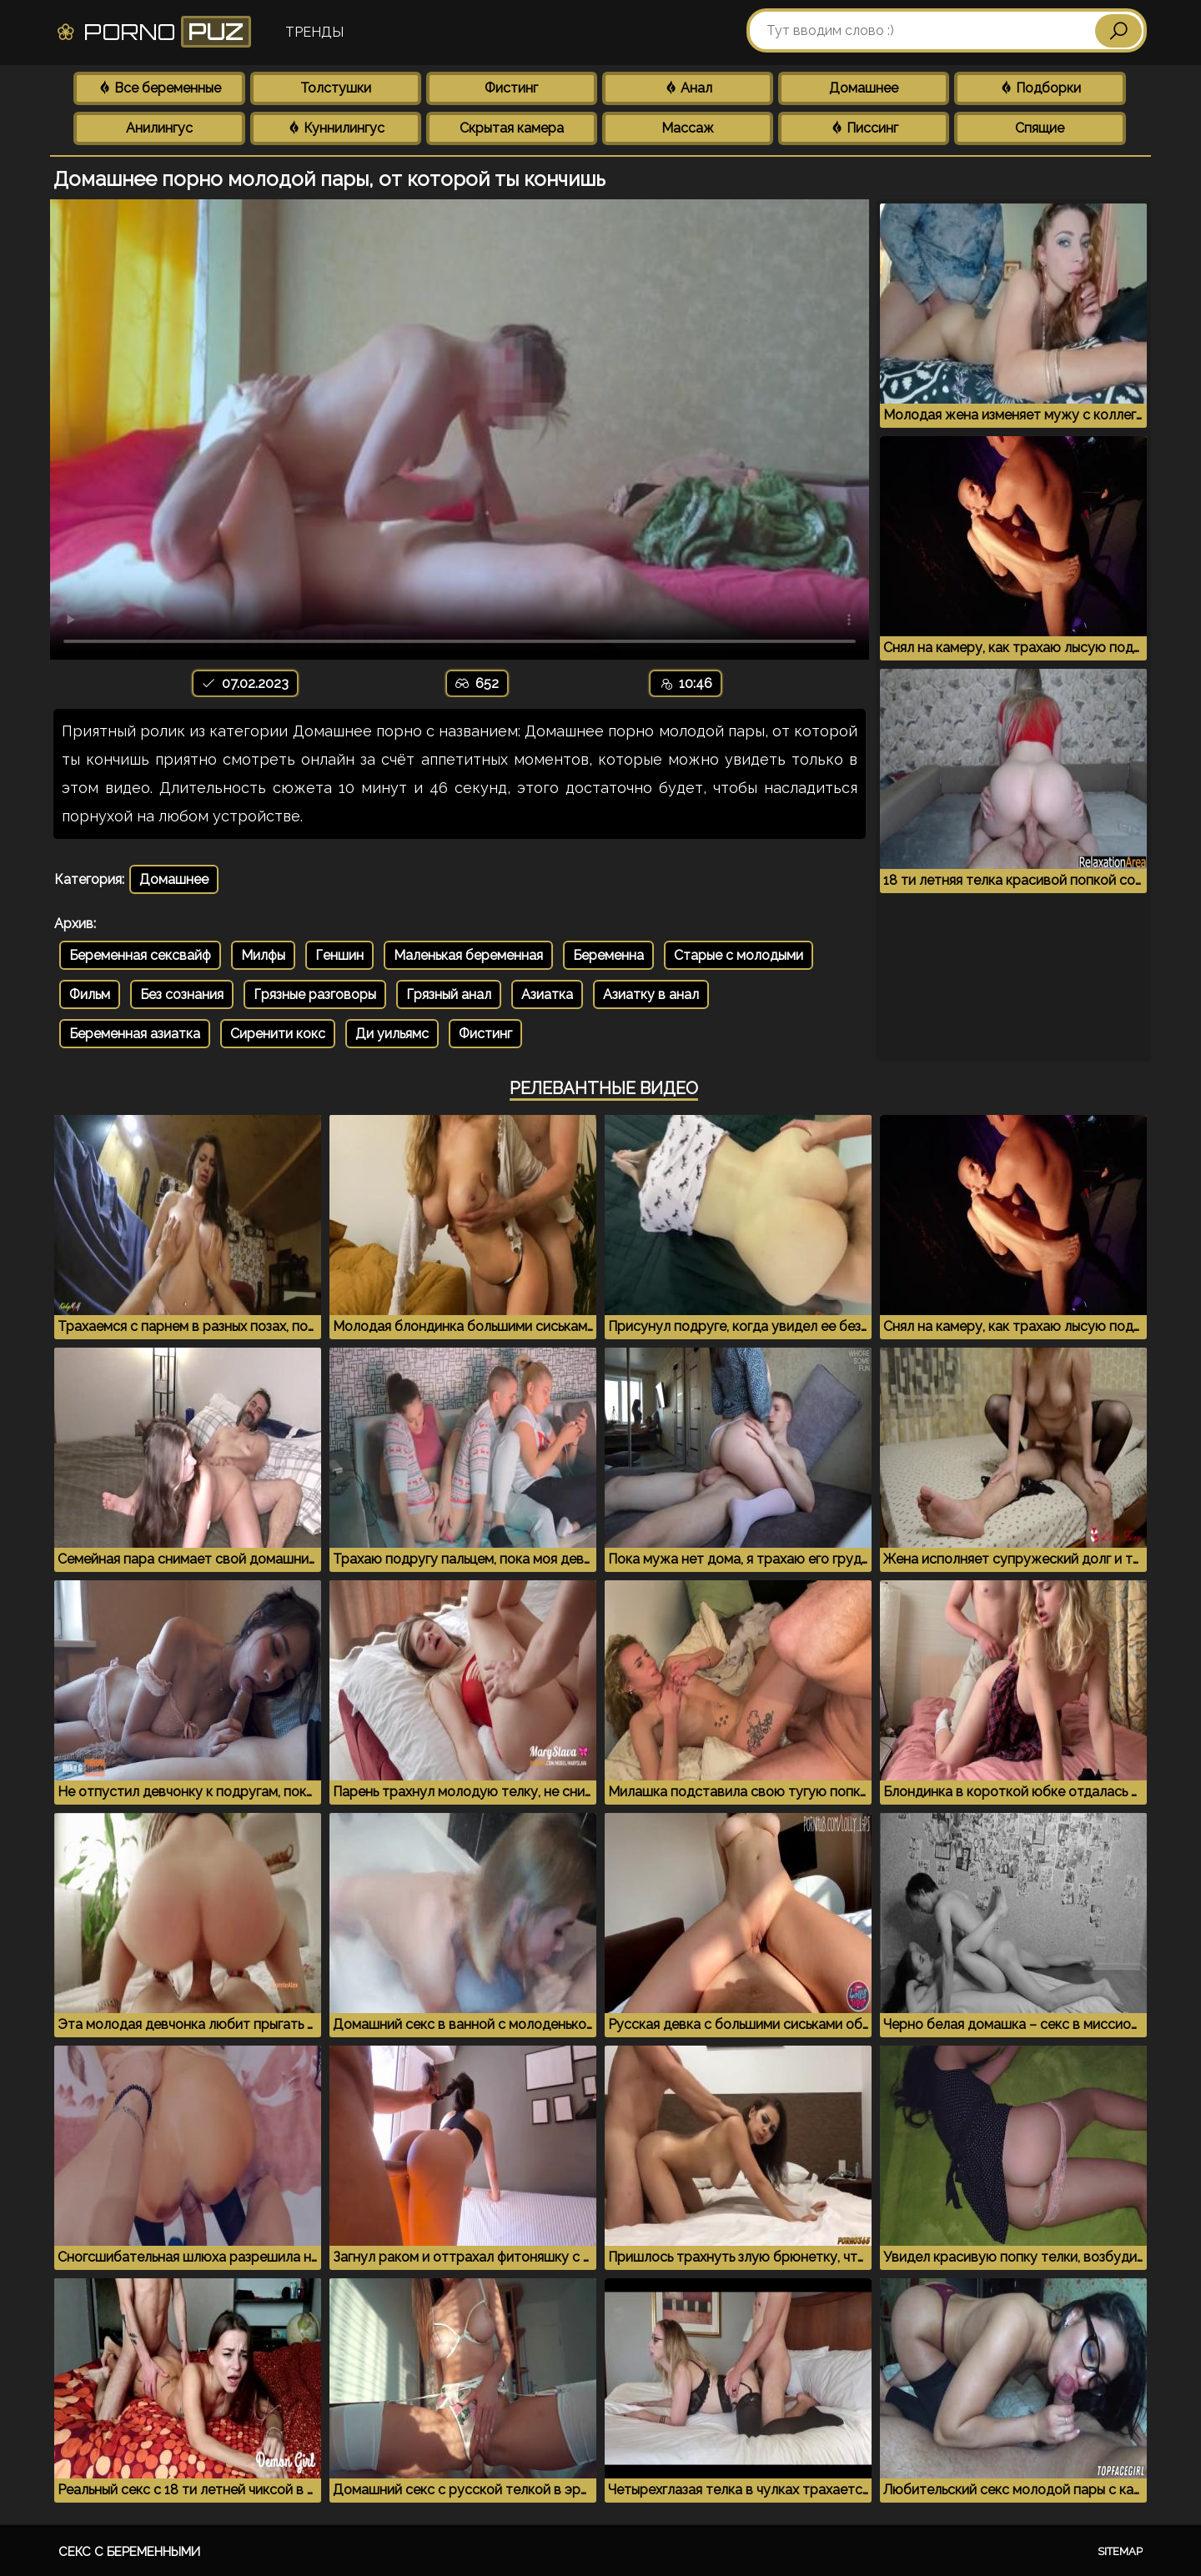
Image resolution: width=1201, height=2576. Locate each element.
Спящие (1039, 128)
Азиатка (547, 994)
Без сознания (182, 994)
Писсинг (864, 128)
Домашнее (863, 88)
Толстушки (335, 88)
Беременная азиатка (134, 1034)
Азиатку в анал (651, 994)
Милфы (263, 955)
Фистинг (511, 88)
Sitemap (1120, 2551)
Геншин (339, 955)
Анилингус (159, 128)
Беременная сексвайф (140, 955)
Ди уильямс (392, 1034)
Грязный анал (448, 994)
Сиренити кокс (277, 1034)
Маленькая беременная (468, 955)
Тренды (314, 32)
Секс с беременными (129, 2551)
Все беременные (159, 88)
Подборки (1040, 88)
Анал (688, 88)
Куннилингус (335, 128)
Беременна (608, 955)
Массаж (687, 128)
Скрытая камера (512, 128)
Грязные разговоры (315, 994)
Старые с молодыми (738, 955)
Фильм (89, 994)
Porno (153, 32)
